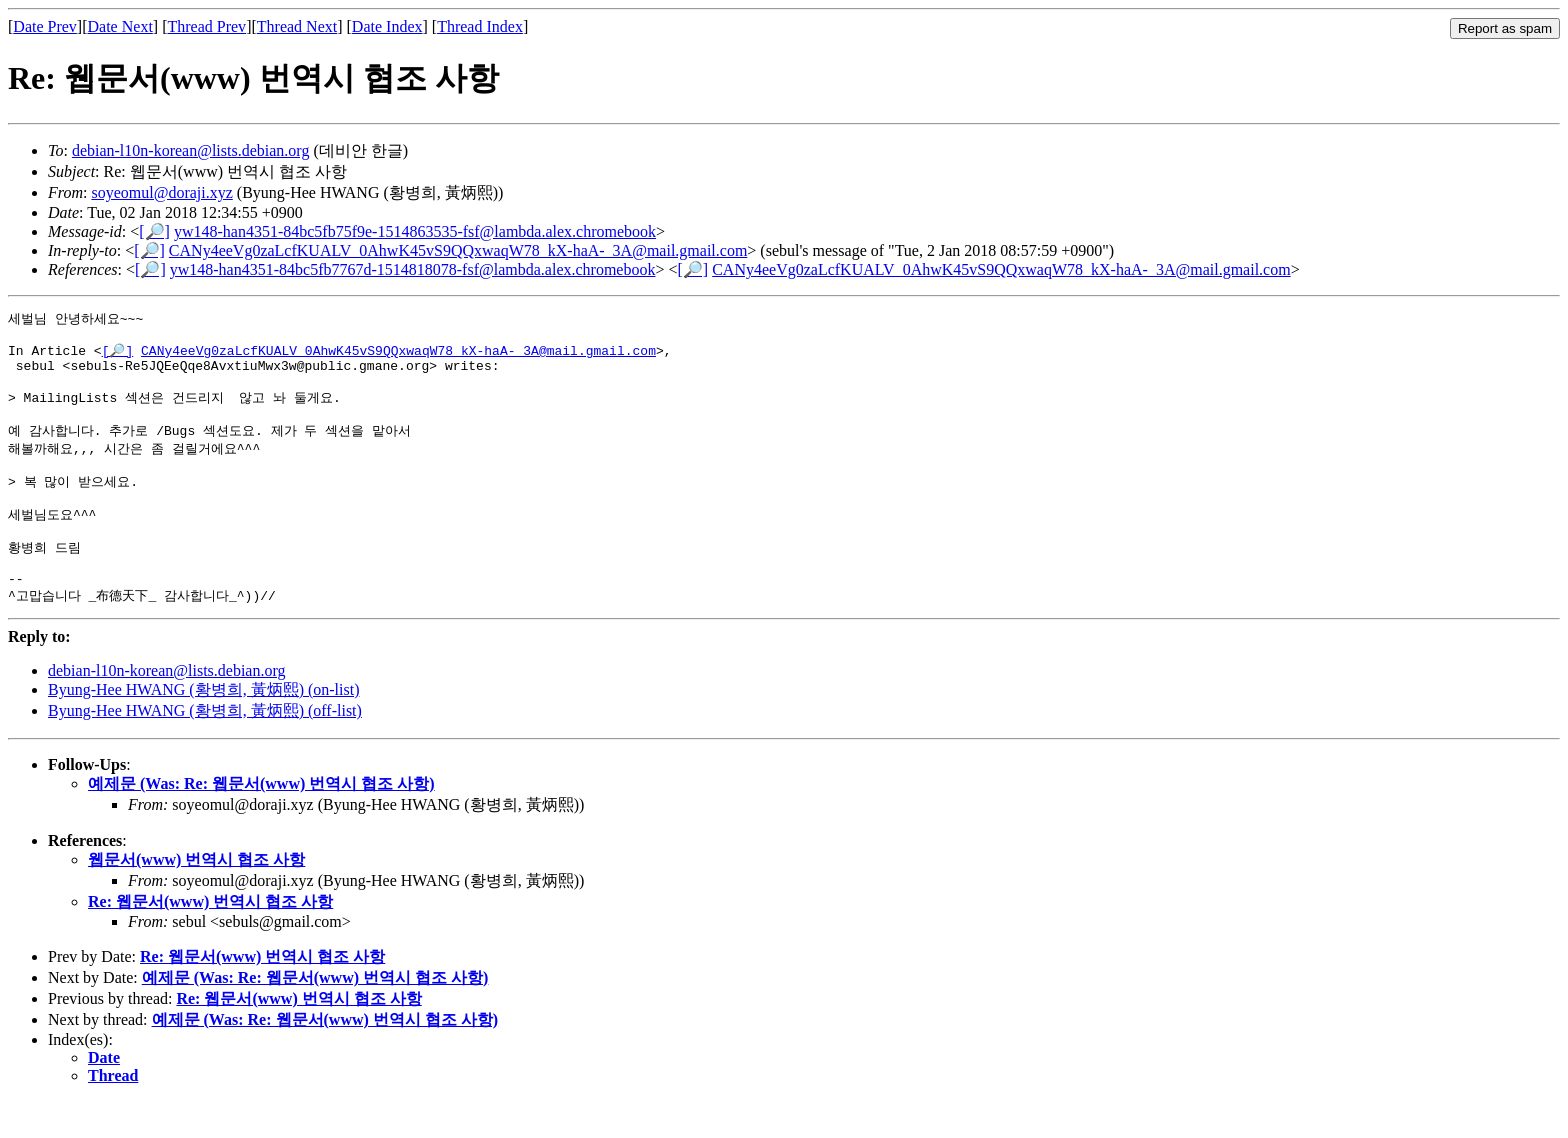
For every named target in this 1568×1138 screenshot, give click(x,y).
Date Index (387, 26)
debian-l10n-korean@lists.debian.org (191, 150)
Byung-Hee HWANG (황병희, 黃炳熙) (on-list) (204, 726)
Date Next (120, 26)
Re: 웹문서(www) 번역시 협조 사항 (210, 938)
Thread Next (297, 26)
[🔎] (154, 231)
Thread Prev (206, 26)
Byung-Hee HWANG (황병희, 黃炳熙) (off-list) (205, 747)
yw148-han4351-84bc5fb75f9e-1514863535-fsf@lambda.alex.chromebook (415, 231)
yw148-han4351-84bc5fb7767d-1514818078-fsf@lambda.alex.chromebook (413, 269)
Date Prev (45, 26)
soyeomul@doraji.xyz (161, 192)
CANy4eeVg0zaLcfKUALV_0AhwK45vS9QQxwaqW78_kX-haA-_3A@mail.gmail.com (458, 250)
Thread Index (480, 26)
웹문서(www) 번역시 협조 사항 (196, 896)
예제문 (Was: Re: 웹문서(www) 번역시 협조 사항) (261, 820)
